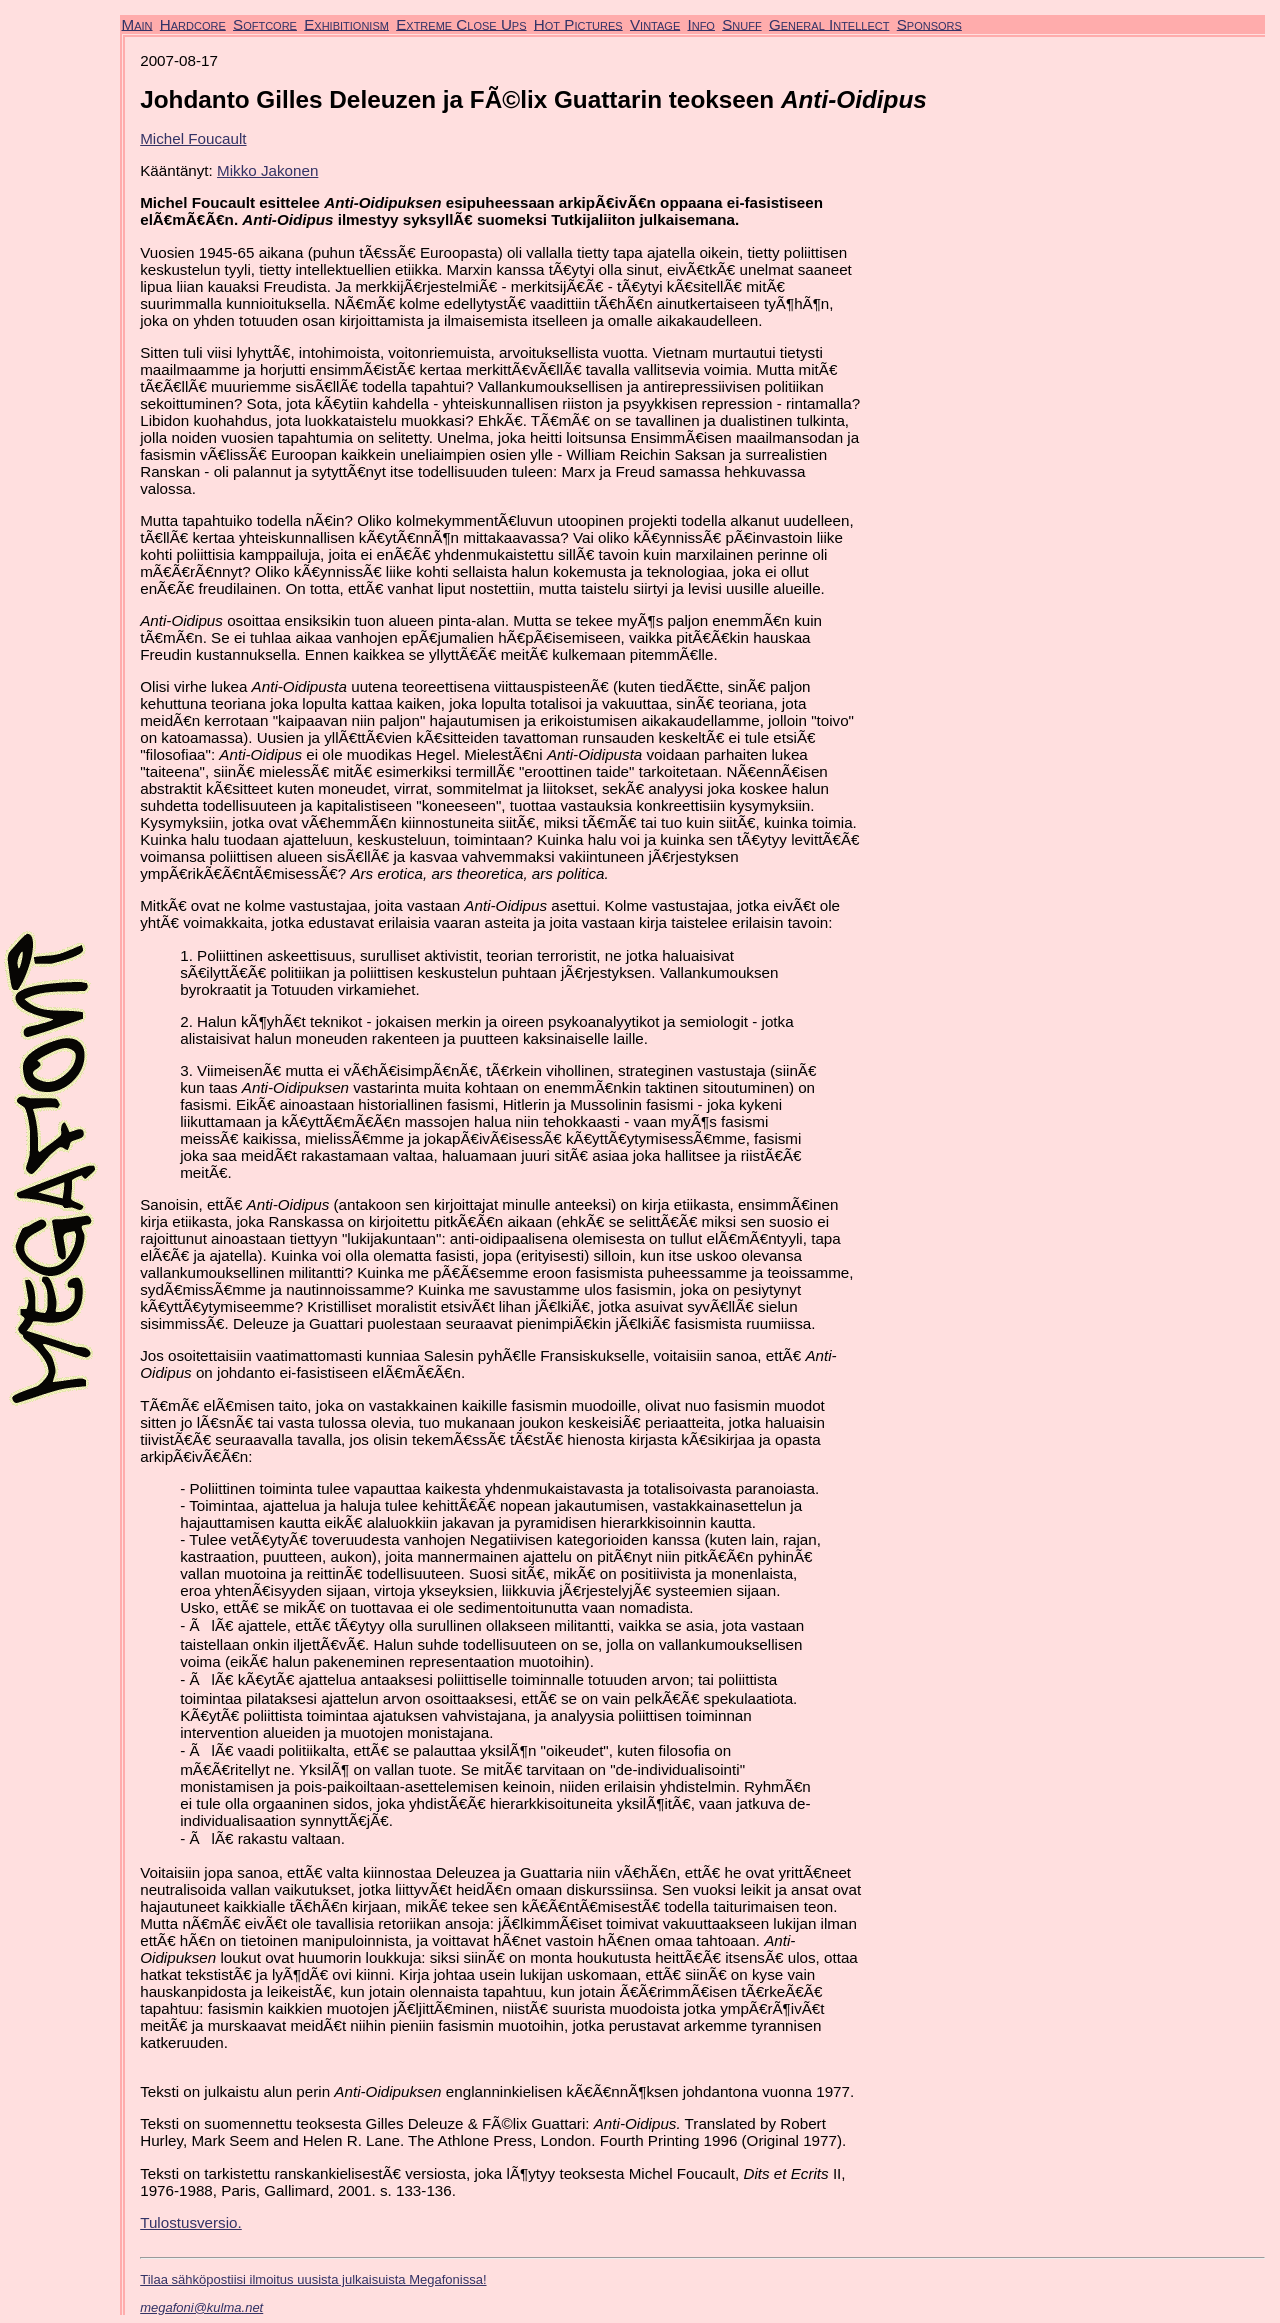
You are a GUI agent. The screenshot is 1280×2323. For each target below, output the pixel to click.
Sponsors (929, 23)
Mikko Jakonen (267, 170)
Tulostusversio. (191, 2222)
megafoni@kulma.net (201, 2307)
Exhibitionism (346, 23)
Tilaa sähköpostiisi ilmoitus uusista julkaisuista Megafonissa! (313, 2279)
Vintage (655, 23)
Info (700, 23)
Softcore (265, 23)
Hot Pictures (578, 23)
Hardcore (193, 23)
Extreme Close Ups (461, 23)
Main (137, 23)
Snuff (741, 23)
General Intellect (829, 23)
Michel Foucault (193, 138)
